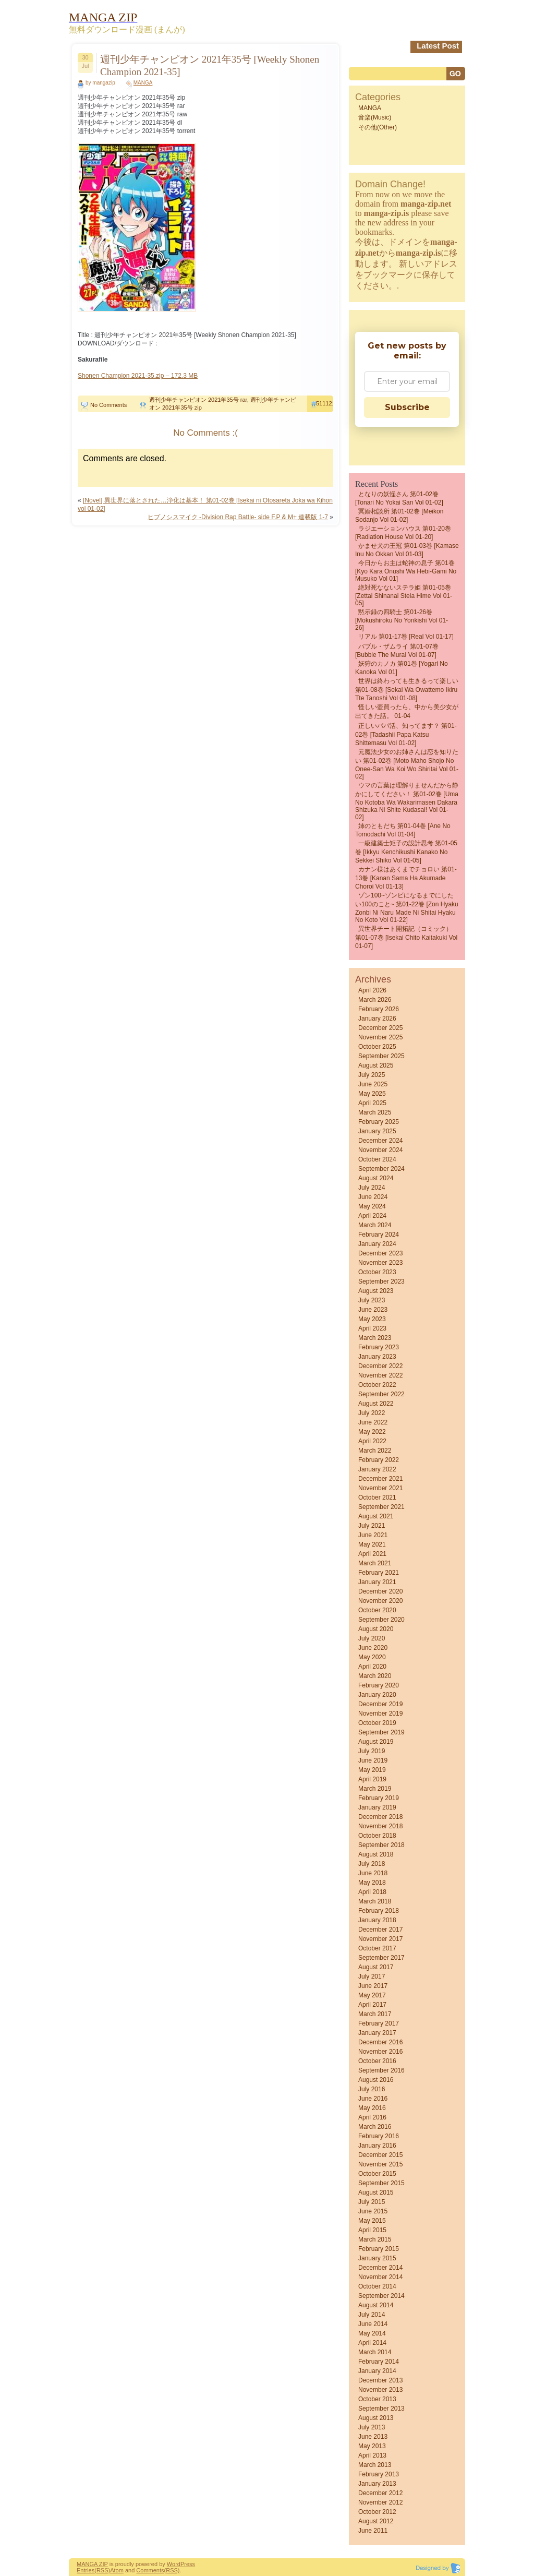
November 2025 (380, 1037)
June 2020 (372, 1647)
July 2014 (371, 2314)
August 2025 (375, 1065)
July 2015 (371, 2202)
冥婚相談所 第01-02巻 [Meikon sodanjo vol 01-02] (399, 515)
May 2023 (372, 1319)
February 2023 (378, 1347)
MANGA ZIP (92, 2564)
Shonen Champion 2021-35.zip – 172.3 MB (138, 375)
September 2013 (381, 2408)
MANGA (143, 83)
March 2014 (374, 2352)
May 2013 (372, 2446)
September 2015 (381, 2183)
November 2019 (380, 1713)
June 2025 (372, 1084)
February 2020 (378, 1685)
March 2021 (374, 1563)
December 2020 (380, 1591)
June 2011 (372, 2530)
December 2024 (380, 1140)
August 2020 (375, 1629)
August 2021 (375, 1516)
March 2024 (374, 1225)
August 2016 (375, 2079)
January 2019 (377, 1807)
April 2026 (372, 990)
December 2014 (380, 2267)
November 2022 (380, 1375)
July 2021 (371, 1525)
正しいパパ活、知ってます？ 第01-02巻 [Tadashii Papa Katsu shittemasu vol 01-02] (406, 734)
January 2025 (377, 1131)
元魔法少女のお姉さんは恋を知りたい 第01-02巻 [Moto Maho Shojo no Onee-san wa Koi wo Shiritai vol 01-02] (406, 764)
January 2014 (377, 2371)
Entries (85, 2570)
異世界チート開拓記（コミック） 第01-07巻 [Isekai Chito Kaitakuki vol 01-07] (406, 937)
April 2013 (372, 2455)
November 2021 (380, 1488)
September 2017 (381, 1957)
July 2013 (371, 2427)
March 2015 (374, 2239)
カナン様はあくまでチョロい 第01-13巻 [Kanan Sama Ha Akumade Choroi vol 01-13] (406, 878)
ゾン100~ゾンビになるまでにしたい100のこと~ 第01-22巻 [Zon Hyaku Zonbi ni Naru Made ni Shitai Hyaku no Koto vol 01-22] (406, 908)
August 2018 (375, 1854)
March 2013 (374, 2465)
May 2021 (372, 1544)
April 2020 (372, 1666)
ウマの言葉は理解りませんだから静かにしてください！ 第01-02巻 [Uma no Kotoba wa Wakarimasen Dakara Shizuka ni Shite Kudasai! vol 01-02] (406, 801)
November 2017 (380, 1939)
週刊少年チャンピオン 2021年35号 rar (198, 400)
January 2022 (377, 1469)
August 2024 (375, 1178)
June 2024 (372, 1197)
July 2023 (371, 1300)
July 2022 (371, 1413)
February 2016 (378, 2136)
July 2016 (371, 2089)
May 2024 (372, 1206)
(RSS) (102, 2570)
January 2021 (377, 1582)
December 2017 (380, 1929)
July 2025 (371, 1075)
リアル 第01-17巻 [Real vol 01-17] (406, 636)
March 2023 (374, 1337)
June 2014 (372, 2324)
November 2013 (380, 2389)
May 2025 (372, 1093)
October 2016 (377, 2061)
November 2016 (380, 2051)
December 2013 (380, 2380)
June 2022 (372, 1422)
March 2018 (374, 1901)
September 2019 (381, 1732)
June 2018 (372, 1873)
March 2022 (374, 1450)
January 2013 (377, 2483)
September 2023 (381, 1281)
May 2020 (372, 1657)
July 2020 (371, 1638)
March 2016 (374, 2126)
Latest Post (438, 45)
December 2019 (380, 1704)
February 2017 (378, 2023)
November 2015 (380, 2164)
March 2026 (374, 999)
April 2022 (372, 1441)
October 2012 (377, 2511)
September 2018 (381, 1845)
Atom (117, 2570)
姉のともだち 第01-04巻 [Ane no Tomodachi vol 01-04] (403, 830)
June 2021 (372, 1535)
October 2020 (377, 1610)
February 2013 (378, 2474)
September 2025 (381, 1056)
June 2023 (372, 1309)
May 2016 (372, 2108)
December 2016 (380, 2042)
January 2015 (377, 2258)
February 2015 (378, 2248)
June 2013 (372, 2436)
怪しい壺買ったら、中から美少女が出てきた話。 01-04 (406, 711)
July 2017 (371, 1976)
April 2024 (372, 1215)
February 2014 (378, 2361)
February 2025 (378, 1121)
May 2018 (372, 1882)
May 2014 (372, 2333)
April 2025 (372, 1103)
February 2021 (378, 1572)
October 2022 (377, 1384)
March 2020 (374, 1676)
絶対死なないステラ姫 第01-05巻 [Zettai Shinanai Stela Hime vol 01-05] (403, 595)
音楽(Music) (374, 117)
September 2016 (381, 2070)
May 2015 (372, 2220)
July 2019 (371, 1751)
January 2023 (377, 1356)
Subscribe (407, 407)
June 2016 (372, 2098)
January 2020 (377, 1694)
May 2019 (372, 1770)
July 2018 (371, 1863)
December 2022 (380, 1366)
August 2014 (375, 2305)
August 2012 (375, 2521)
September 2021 (381, 1507)
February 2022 (378, 1460)
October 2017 (377, 1948)
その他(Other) (377, 127)
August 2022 (375, 1403)
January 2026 (377, 1018)
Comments (150, 2570)
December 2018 (380, 1816)
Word (173, 2564)
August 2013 (375, 2418)
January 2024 (377, 1244)
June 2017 (372, 1986)
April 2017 (372, 2004)
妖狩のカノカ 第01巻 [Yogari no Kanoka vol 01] (401, 668)
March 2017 (374, 2014)
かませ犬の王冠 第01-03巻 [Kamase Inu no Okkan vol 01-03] (407, 550)
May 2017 (372, 1995)
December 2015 (380, 2155)
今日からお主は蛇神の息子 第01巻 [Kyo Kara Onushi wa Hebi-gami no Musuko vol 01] (405, 570)
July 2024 (371, 1187)
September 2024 (381, 1168)
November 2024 (380, 1150)
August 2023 (375, 1291)
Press (187, 2564)
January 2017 (377, 2032)
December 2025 (380, 1028)
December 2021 (380, 1478)
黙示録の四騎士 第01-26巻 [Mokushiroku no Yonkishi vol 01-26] (401, 619)
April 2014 (372, 2342)
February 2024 (378, 1234)
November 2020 (380, 1600)
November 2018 (380, 1826)
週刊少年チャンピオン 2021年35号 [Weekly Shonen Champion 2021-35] (209, 65)
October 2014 (377, 2286)
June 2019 (372, 1760)
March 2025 (374, 1112)
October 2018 (377, 1835)
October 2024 (377, 1159)
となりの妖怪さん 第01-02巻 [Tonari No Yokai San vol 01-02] (399, 498)
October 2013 (377, 2399)
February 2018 (378, 1910)
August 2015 (375, 2192)
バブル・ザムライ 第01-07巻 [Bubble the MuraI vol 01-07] (397, 650)
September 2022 (381, 1394)
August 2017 (375, 1967)
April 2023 (372, 1328)
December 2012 (380, 2493)
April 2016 (372, 2117)
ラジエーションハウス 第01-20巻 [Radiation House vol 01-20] (403, 533)
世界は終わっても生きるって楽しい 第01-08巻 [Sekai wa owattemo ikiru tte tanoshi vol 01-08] (406, 689)
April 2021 (372, 1553)
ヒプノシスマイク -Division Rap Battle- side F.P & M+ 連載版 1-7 (238, 517)
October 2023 (377, 1272)
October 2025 (377, 1046)
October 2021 (377, 1497)
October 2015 (377, 2173)
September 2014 (381, 2295)
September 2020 (381, 1619)
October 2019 (377, 1723)
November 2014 (380, 2277)
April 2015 (372, 2230)
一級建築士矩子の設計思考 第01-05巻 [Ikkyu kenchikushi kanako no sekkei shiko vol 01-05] (406, 852)
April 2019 (372, 1779)
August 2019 (375, 1741)
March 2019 (374, 1788)
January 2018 (377, 1920)
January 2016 (377, 2145)
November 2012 (380, 2502)
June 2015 (372, 2211)
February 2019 (378, 1798)
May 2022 (372, 1431)
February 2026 (378, 1009)
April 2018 (372, 1892)
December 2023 (380, 1253)
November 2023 (380, 1262)
